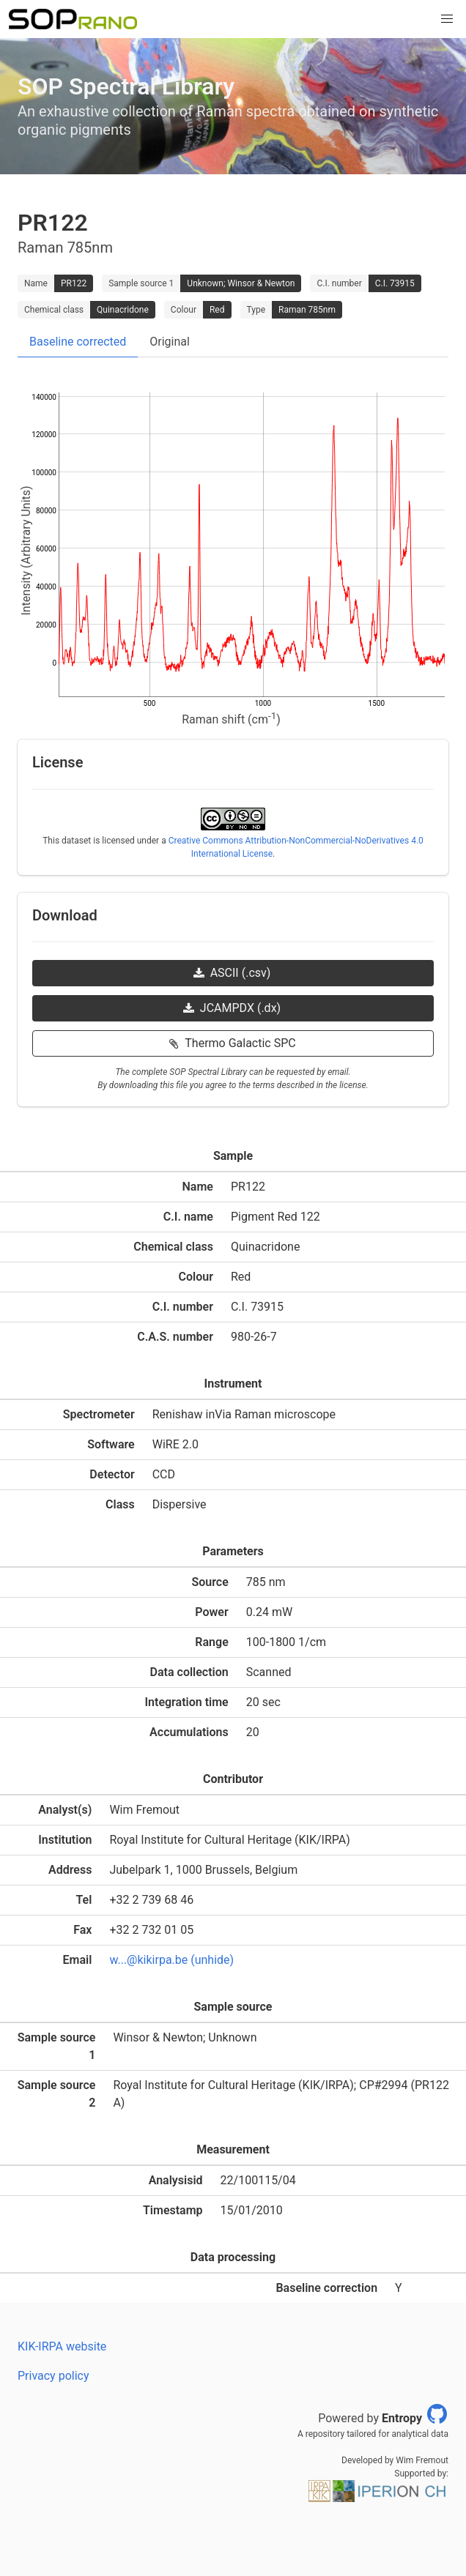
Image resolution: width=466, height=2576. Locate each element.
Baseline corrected (77, 342)
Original (169, 342)
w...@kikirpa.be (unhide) (171, 1960)
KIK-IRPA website (62, 2346)
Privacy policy (53, 2376)
